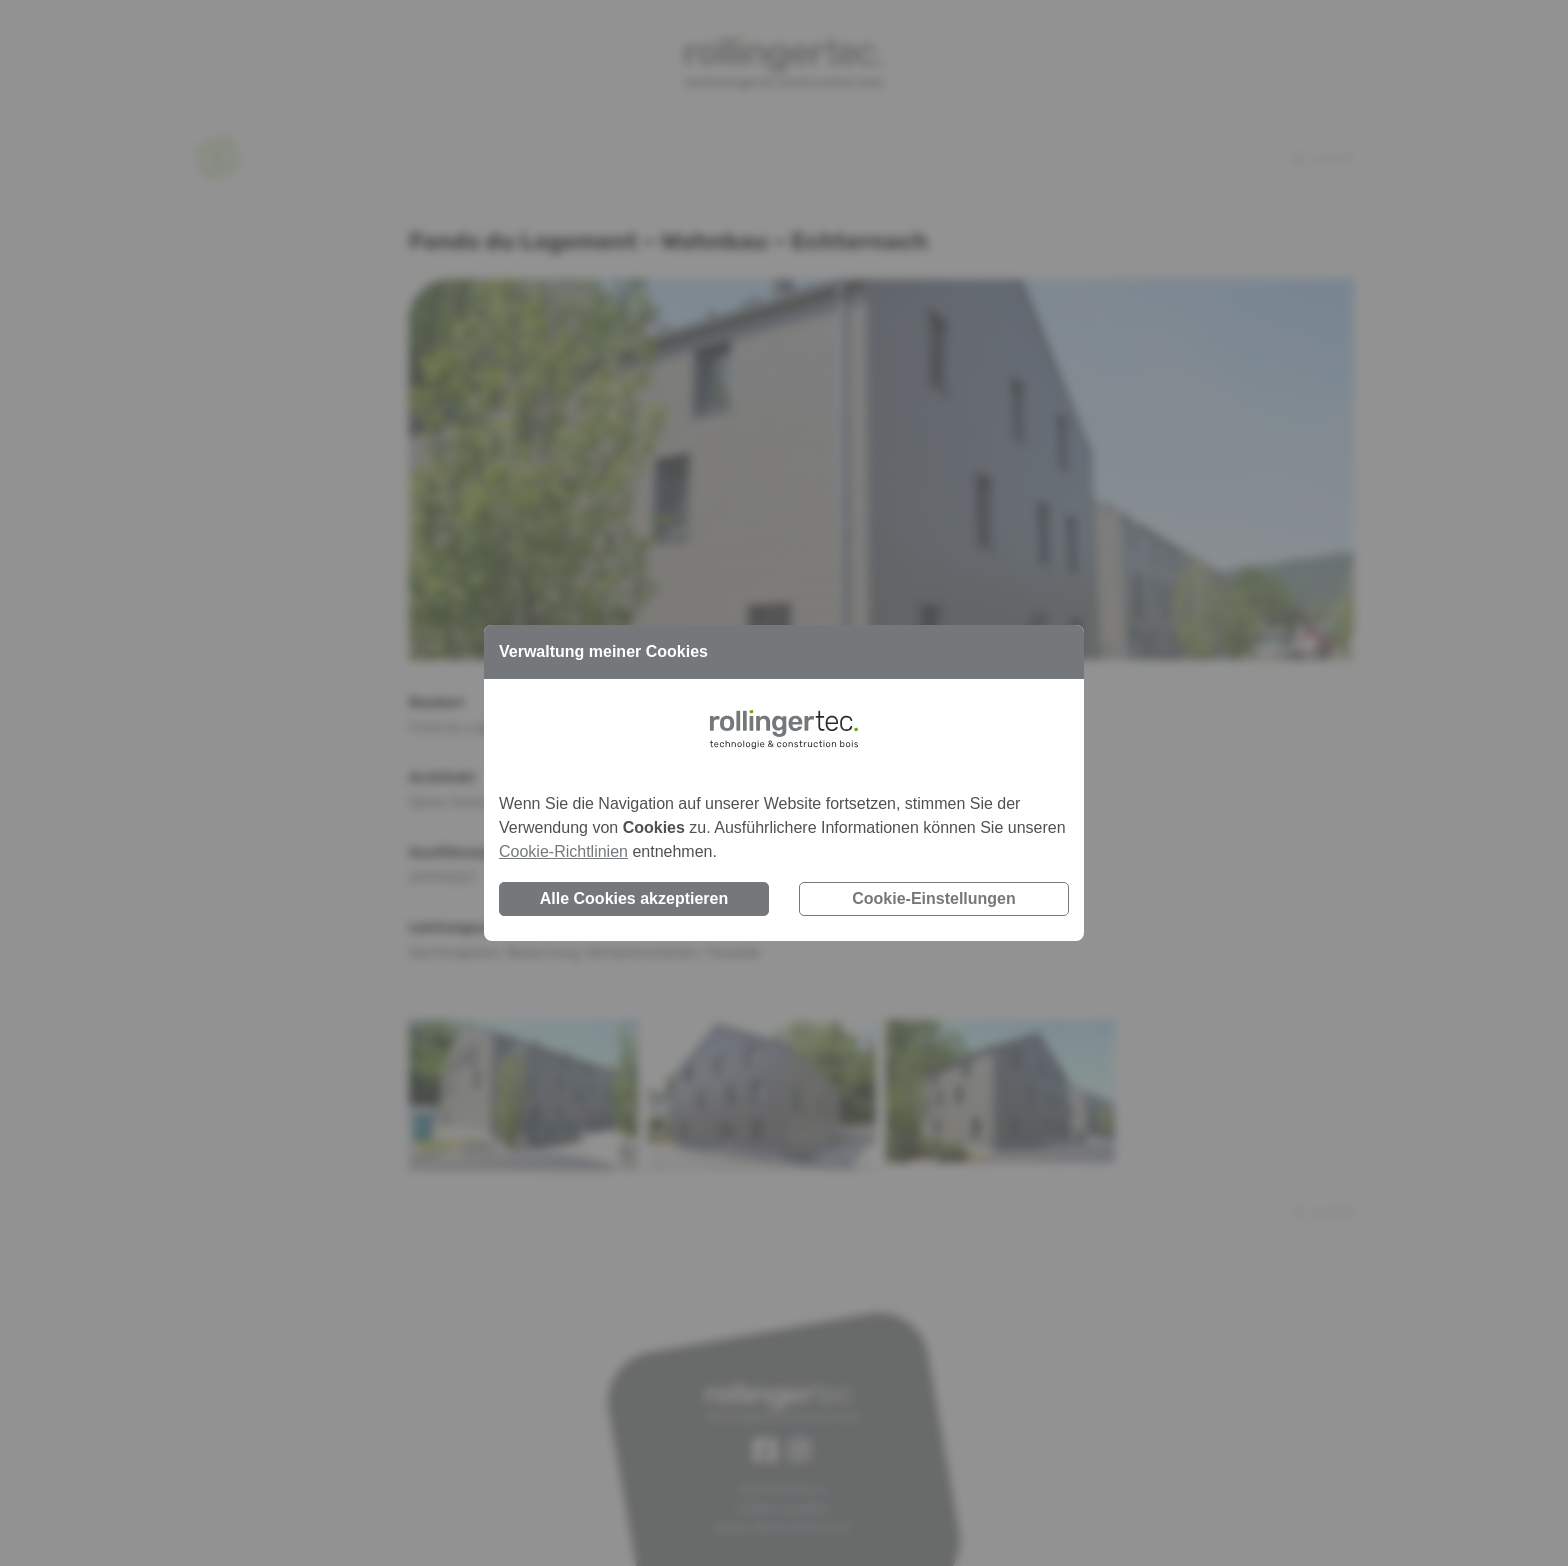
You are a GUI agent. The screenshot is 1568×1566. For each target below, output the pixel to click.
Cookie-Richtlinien (563, 851)
